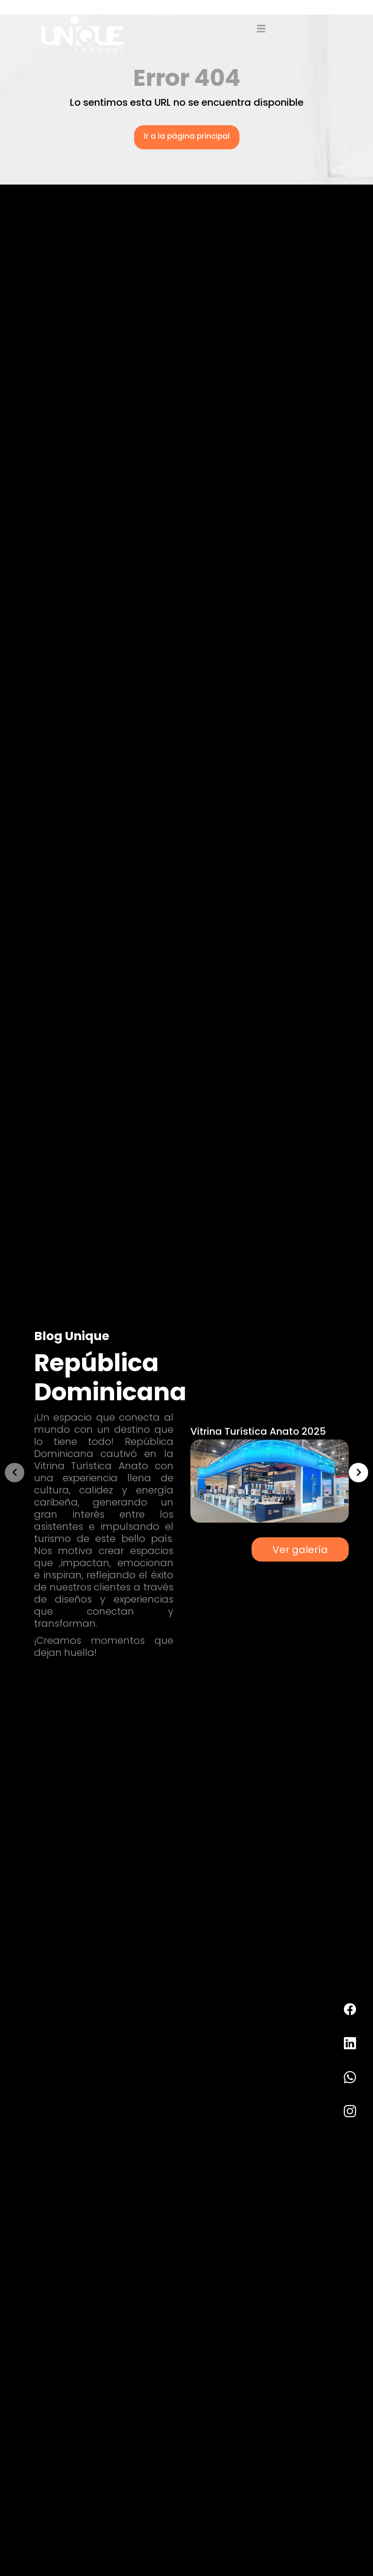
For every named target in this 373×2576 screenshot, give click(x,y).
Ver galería (300, 1549)
